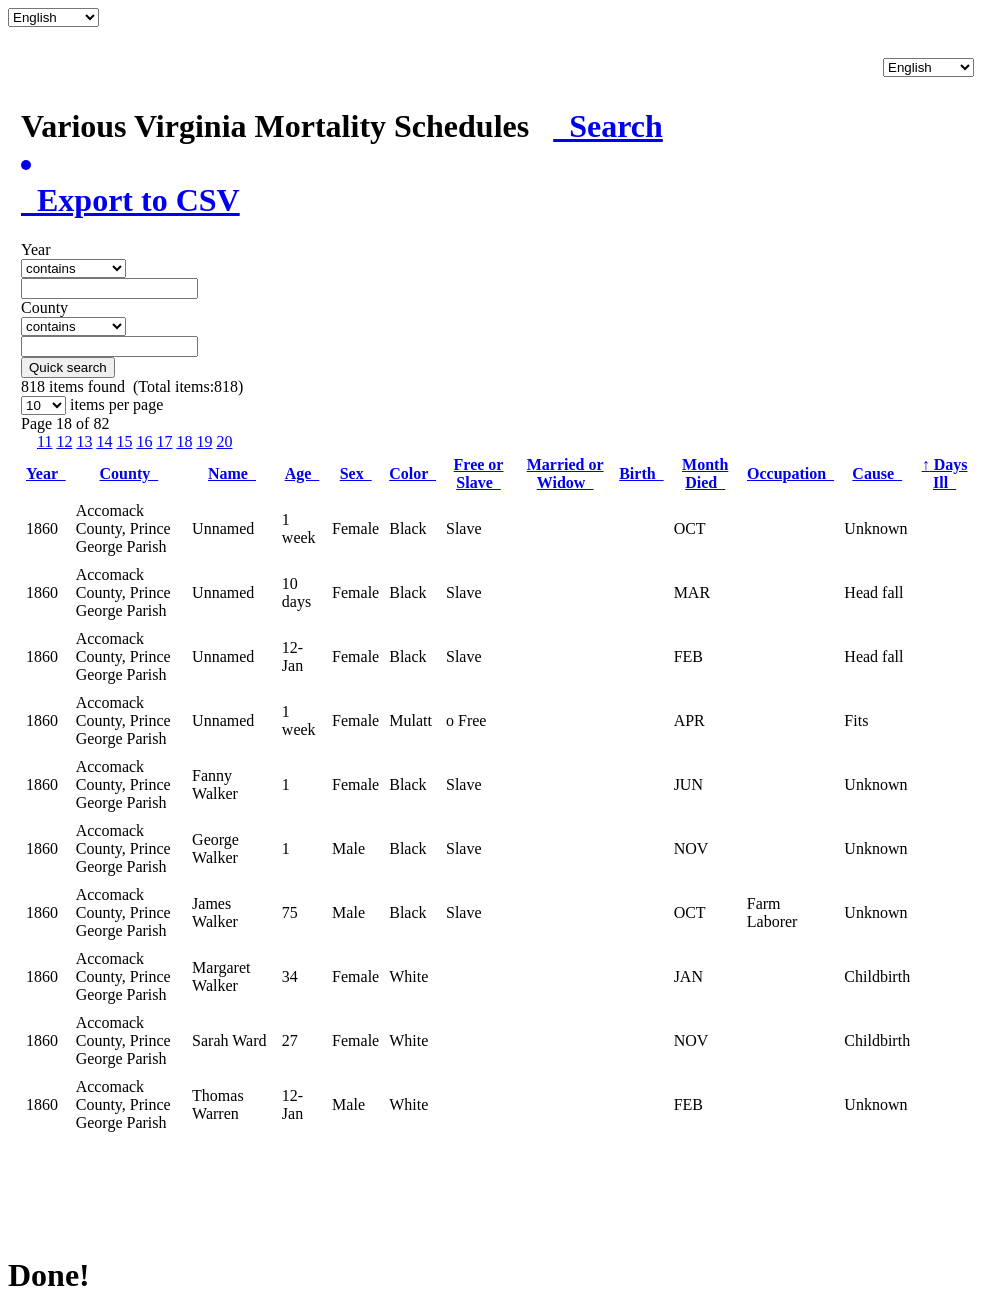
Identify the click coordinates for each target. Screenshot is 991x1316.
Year (46, 473)
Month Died (705, 473)
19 (204, 441)
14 (104, 441)
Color (412, 473)
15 (124, 441)
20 (224, 441)
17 (164, 441)
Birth (641, 473)
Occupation (790, 473)
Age (302, 473)
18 (184, 441)
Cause (877, 473)
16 (144, 441)
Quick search (68, 367)
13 (84, 441)
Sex (356, 473)
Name (232, 473)
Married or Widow (565, 473)
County (129, 473)
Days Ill (945, 473)
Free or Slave (479, 473)
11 (44, 441)
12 (64, 441)
